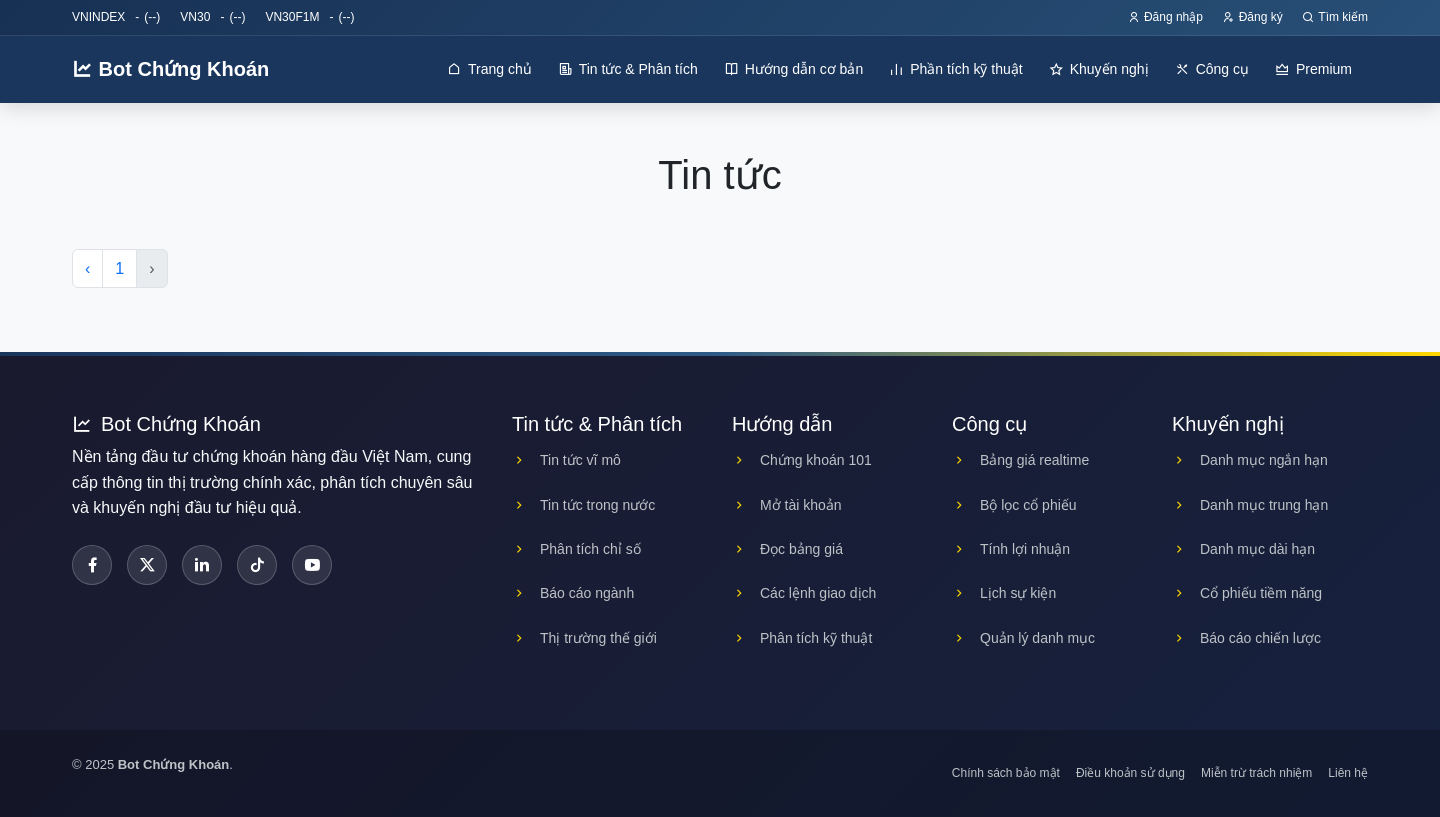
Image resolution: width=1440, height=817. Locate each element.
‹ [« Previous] (87, 268)
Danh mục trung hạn (1250, 505)
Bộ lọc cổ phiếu (1014, 505)
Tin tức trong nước (583, 505)
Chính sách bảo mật (1006, 773)
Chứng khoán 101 (802, 460)
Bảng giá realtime (1020, 460)
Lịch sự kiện (1004, 593)
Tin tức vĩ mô (566, 460)
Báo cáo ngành (573, 593)
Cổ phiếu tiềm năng (1247, 593)
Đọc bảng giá (787, 549)
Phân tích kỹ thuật (802, 638)
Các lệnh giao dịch (804, 593)
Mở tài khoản (787, 505)
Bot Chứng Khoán (170, 69)
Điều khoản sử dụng (1130, 773)
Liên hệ (1348, 773)
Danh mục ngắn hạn (1250, 460)
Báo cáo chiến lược (1246, 638)
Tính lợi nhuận (1011, 549)
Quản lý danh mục (1023, 638)
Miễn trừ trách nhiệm (1256, 773)
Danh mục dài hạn (1243, 549)
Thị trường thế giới (584, 638)
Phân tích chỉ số (576, 549)
